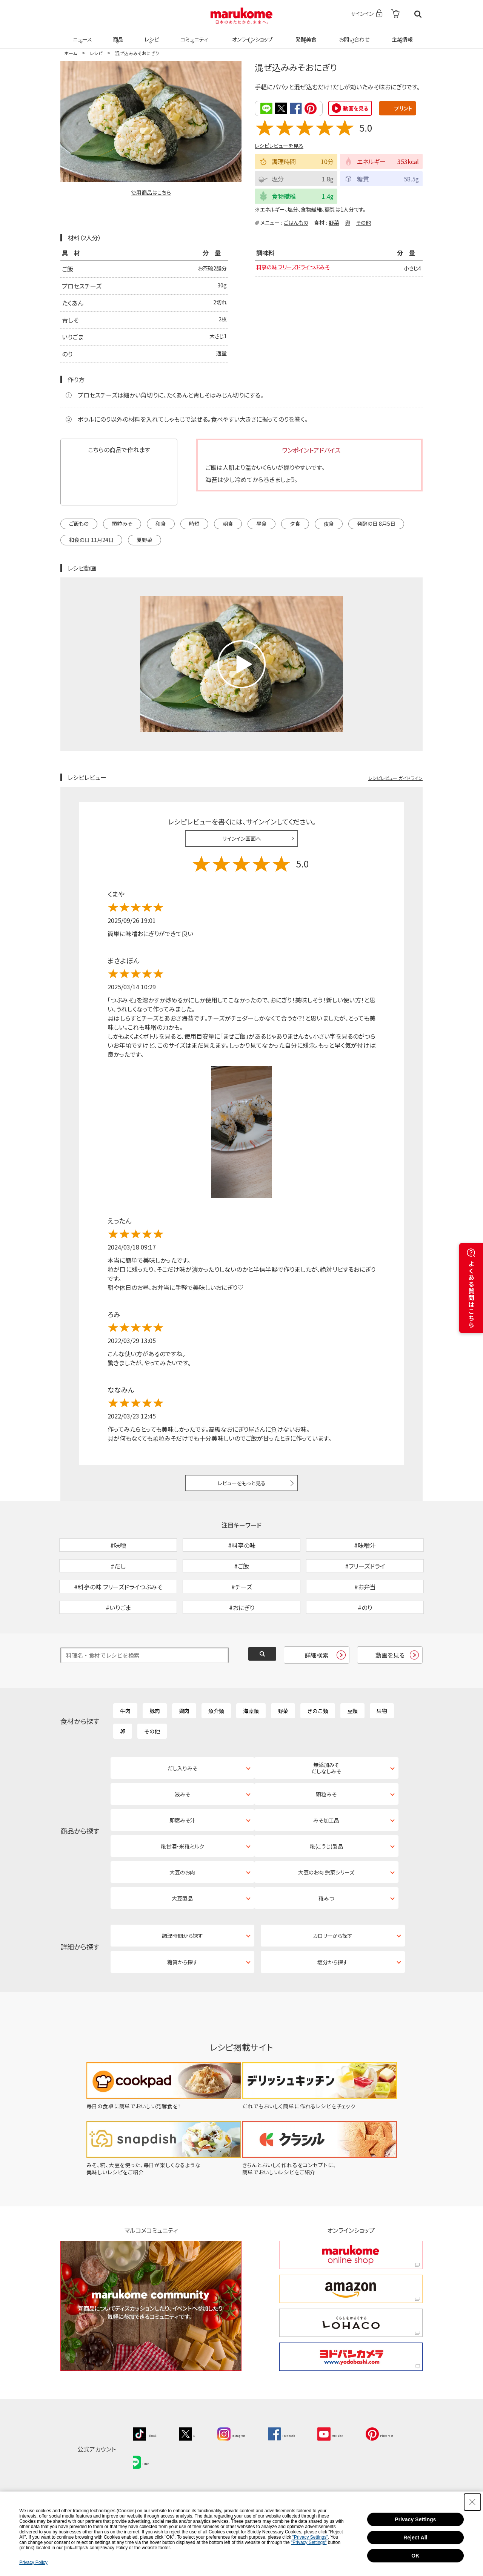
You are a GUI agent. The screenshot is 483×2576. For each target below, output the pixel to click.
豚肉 (154, 1749)
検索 (417, 14)
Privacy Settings (415, 2519)
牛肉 (125, 1749)
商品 (117, 34)
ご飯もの (79, 523)
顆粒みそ (122, 523)
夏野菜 (144, 539)
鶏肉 (184, 1749)
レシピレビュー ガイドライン (395, 777)
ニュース (81, 34)
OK (415, 2556)
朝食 (228, 523)
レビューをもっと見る (242, 1482)
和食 (160, 523)
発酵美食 (304, 34)
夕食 (295, 523)
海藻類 (251, 1749)
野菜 (334, 222)
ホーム (70, 53)
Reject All (415, 2538)
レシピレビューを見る (279, 145)
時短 (194, 523)
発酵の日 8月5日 (376, 523)
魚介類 (216, 1749)
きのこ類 (317, 1749)
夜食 (328, 523)
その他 (363, 222)
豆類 (352, 1749)
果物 (382, 1749)
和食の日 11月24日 (91, 539)
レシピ (150, 34)
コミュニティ (193, 34)
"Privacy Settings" (310, 2537)
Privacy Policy (33, 2562)
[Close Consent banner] (472, 2502)
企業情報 (401, 34)
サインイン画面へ (241, 837)
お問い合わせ (352, 34)
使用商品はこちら (151, 192)
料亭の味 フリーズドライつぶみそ (298, 268)
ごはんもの (296, 222)
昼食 (261, 523)
